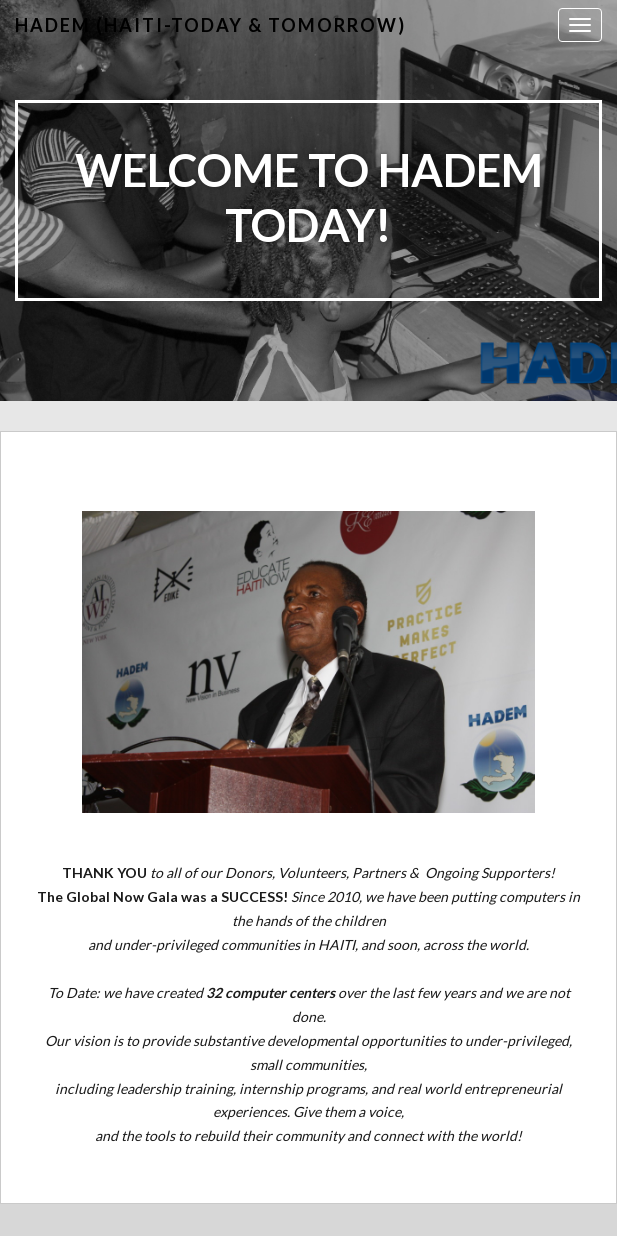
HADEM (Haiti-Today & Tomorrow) (210, 25)
